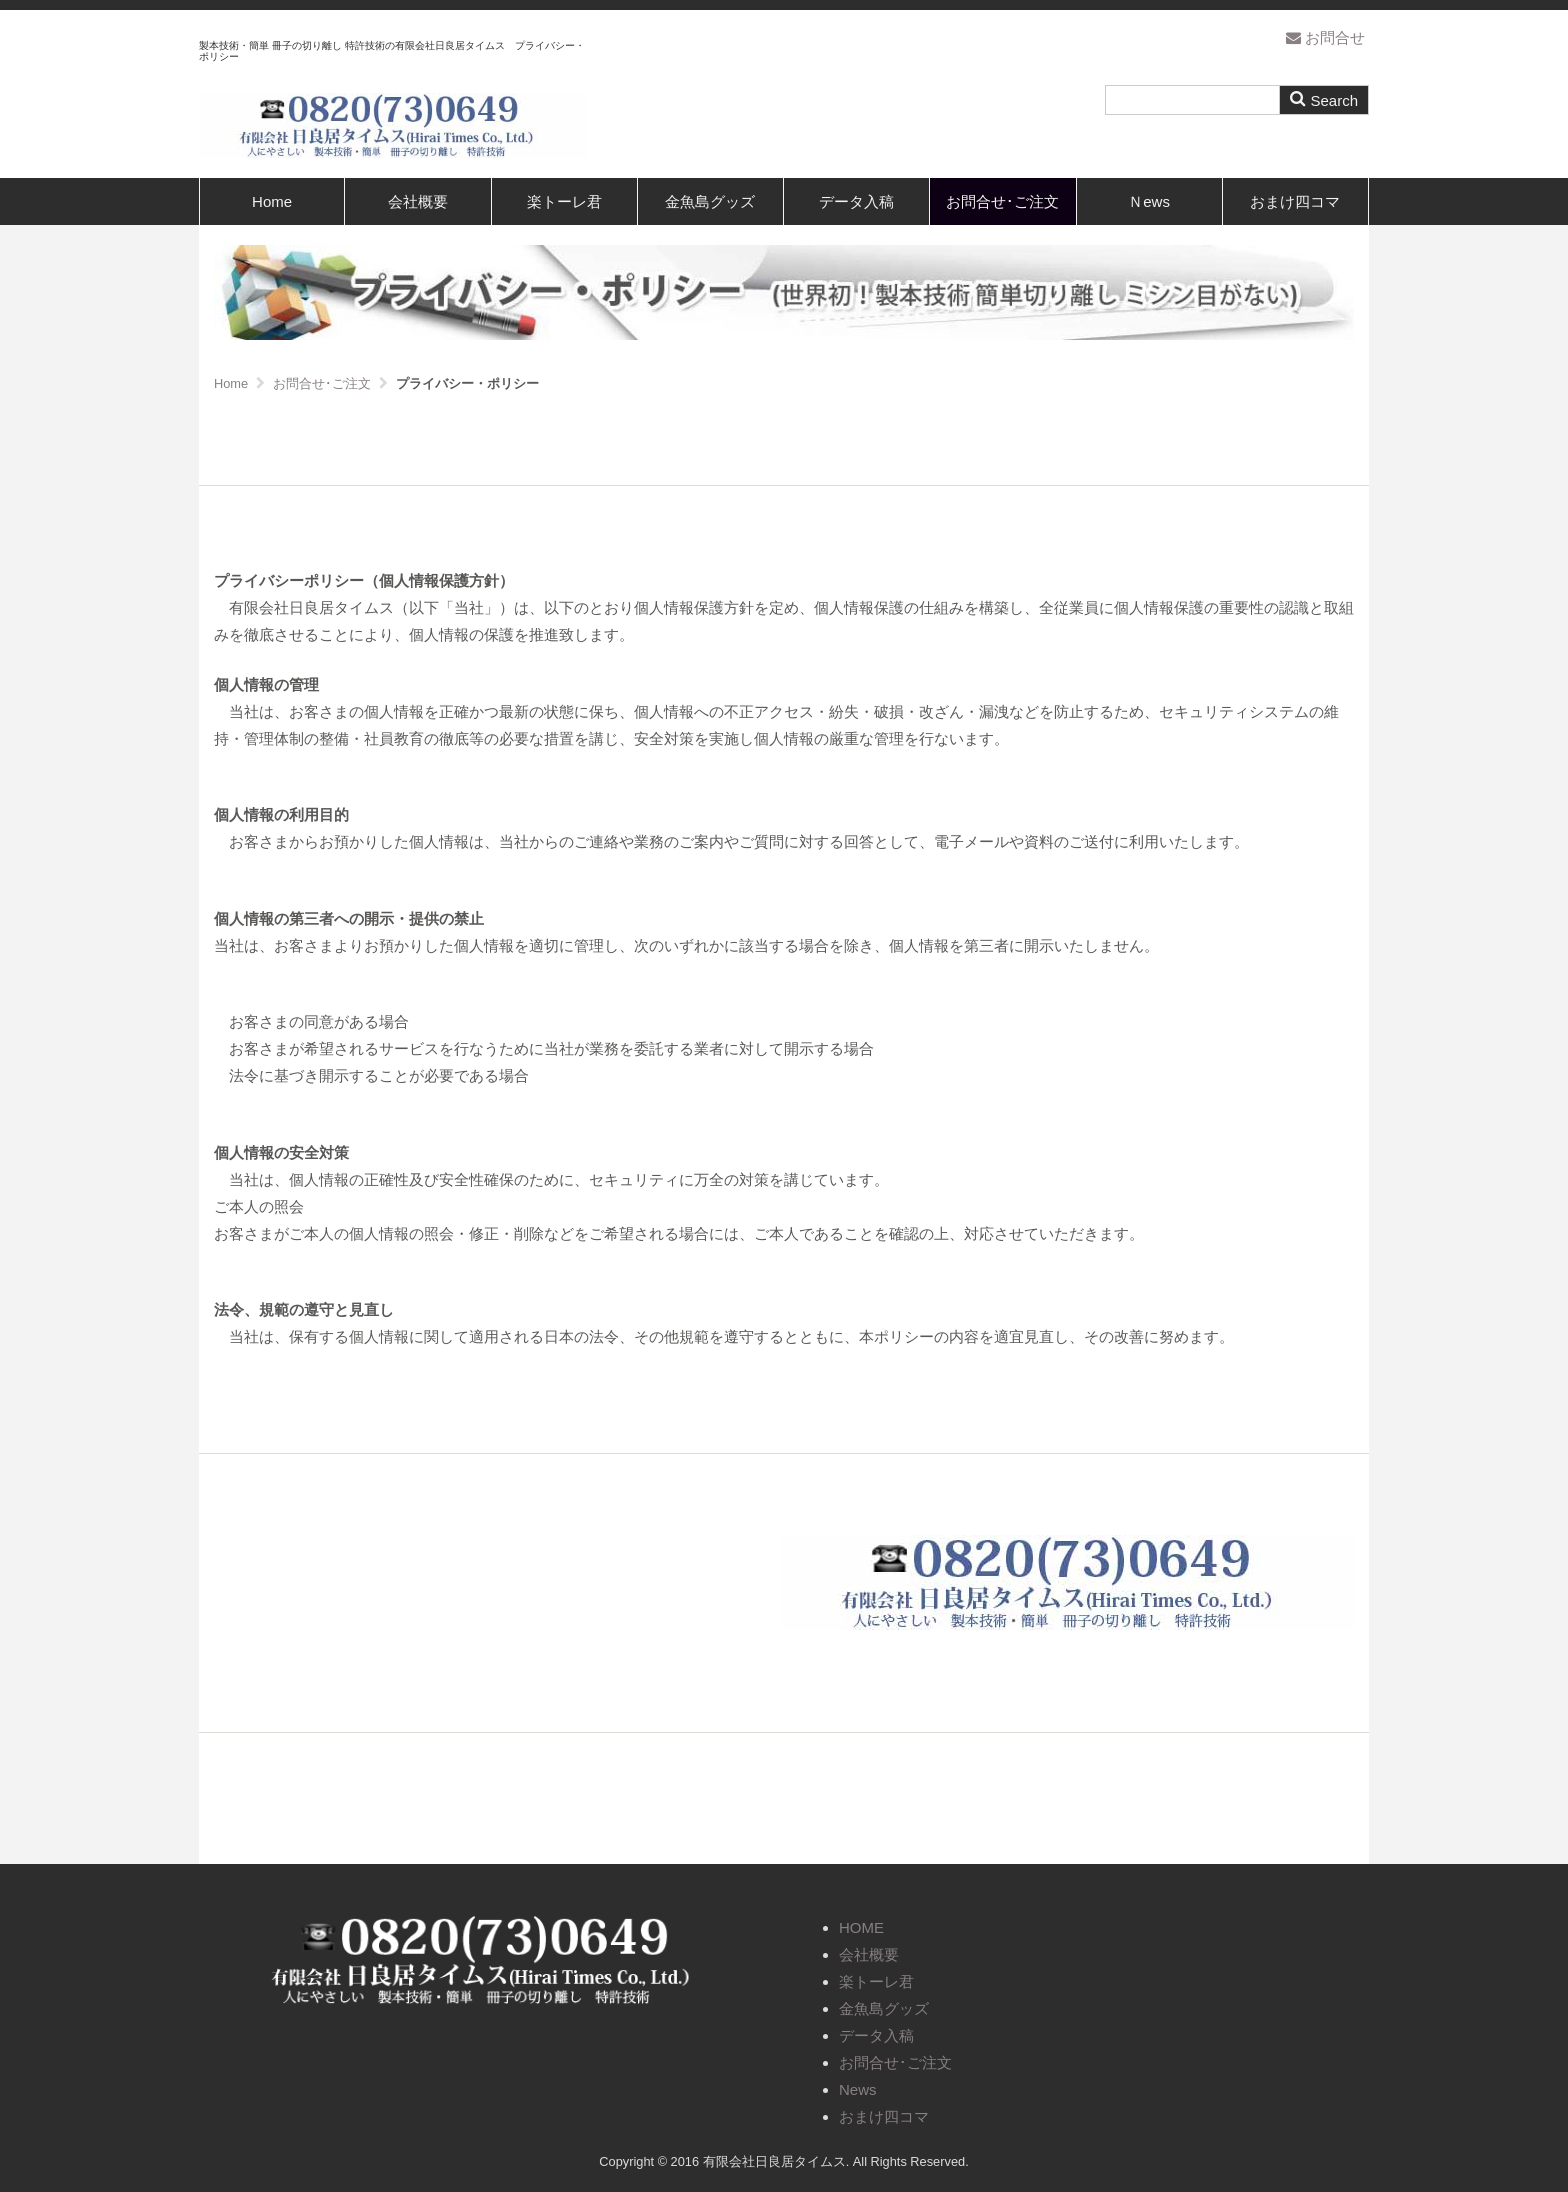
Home (272, 201)
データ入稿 (856, 201)
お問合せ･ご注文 (1002, 201)
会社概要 (418, 201)
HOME (861, 1927)
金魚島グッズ (710, 201)
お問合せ (1325, 37)
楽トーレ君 (564, 201)
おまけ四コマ (1295, 201)
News (858, 2089)
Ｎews (1149, 201)
